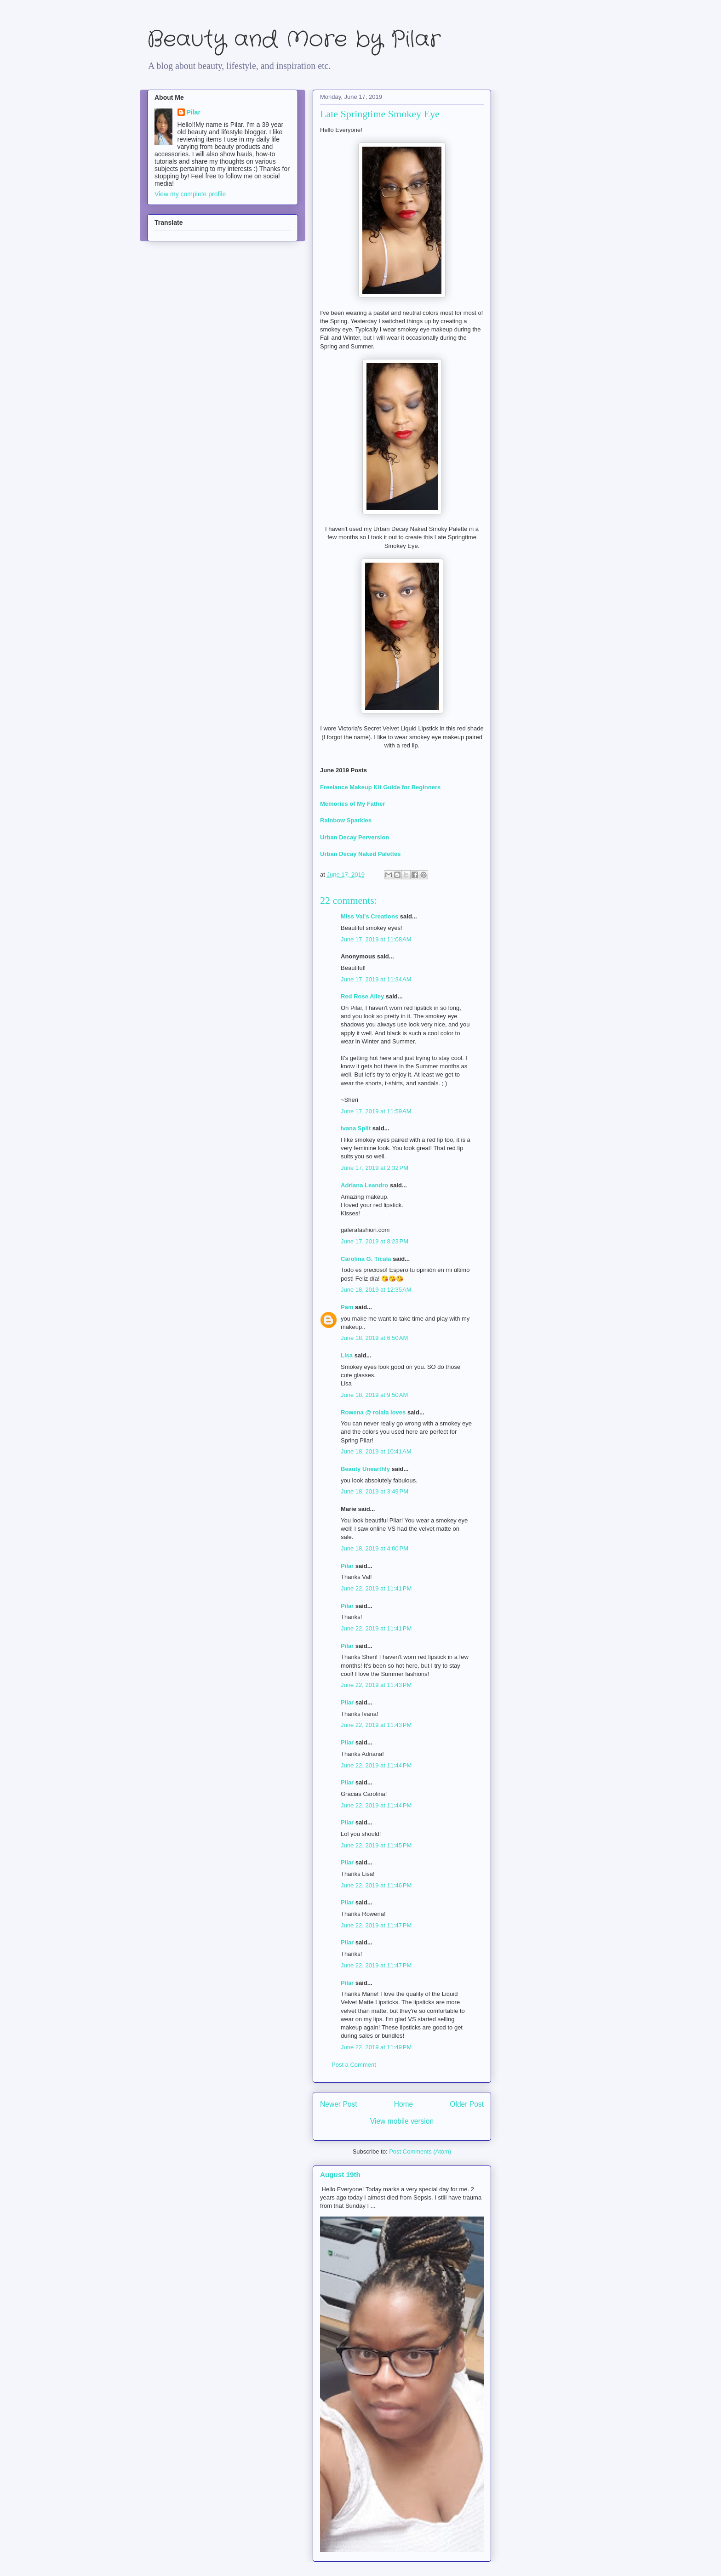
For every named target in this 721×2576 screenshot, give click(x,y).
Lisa (347, 1355)
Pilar (347, 1565)
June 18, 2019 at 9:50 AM (374, 1394)
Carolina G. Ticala (366, 1258)
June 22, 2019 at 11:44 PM (376, 1765)
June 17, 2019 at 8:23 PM (374, 1241)
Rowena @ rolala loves (373, 1412)
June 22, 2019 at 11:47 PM (376, 1925)
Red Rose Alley (362, 996)
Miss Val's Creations (369, 916)
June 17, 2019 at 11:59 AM (376, 1111)
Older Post (467, 2104)
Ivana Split (356, 1128)
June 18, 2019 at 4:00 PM (374, 1548)
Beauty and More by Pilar (294, 40)
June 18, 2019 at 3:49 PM (374, 1491)
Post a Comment (354, 2064)
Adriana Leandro (364, 1185)
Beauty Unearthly (365, 1468)
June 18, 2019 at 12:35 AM (376, 1289)
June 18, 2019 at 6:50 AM (374, 1337)
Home (403, 2104)
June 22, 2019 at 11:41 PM (376, 1588)
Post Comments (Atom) (420, 2151)
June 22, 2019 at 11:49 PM (376, 2047)
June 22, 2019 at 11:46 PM (376, 1885)
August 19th (340, 2174)
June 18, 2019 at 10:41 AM (376, 1451)
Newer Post (338, 2104)
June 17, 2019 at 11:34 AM (376, 979)
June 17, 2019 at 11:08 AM (376, 939)
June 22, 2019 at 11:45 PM (376, 1845)
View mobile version (402, 2121)
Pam (347, 1307)
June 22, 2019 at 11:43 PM (376, 1684)
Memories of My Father (352, 803)
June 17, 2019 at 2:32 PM (374, 1167)
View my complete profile (190, 194)
